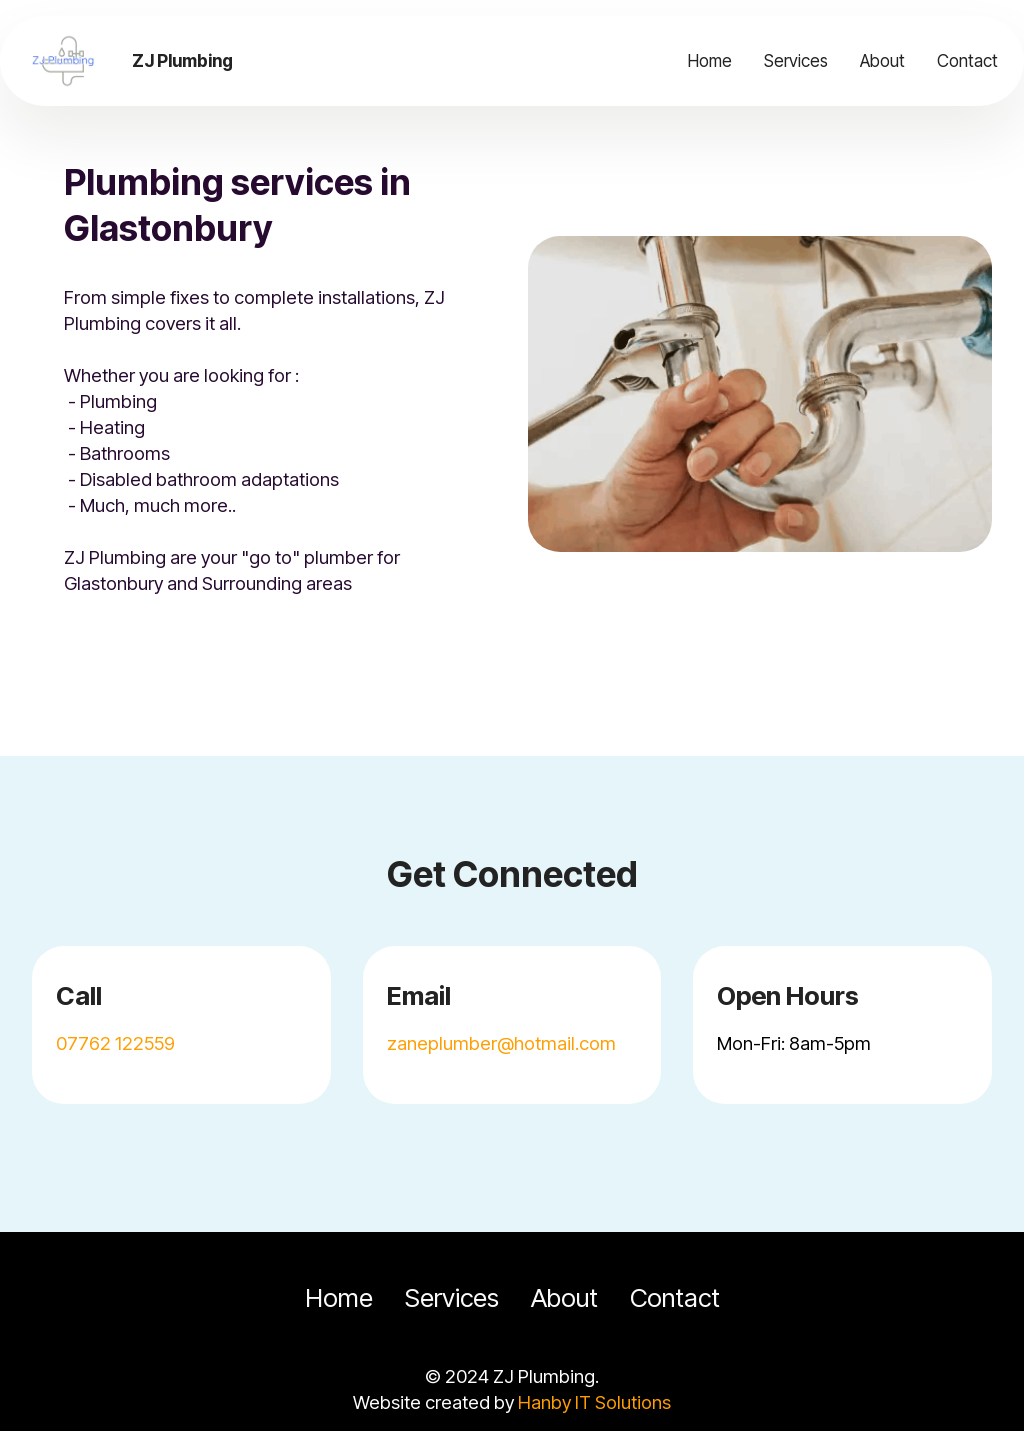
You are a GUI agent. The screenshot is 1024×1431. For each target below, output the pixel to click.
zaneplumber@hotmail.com (501, 1043)
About (882, 60)
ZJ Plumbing (182, 60)
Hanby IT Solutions (594, 1402)
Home (710, 60)
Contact (967, 60)
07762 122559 (115, 1043)
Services (796, 60)
